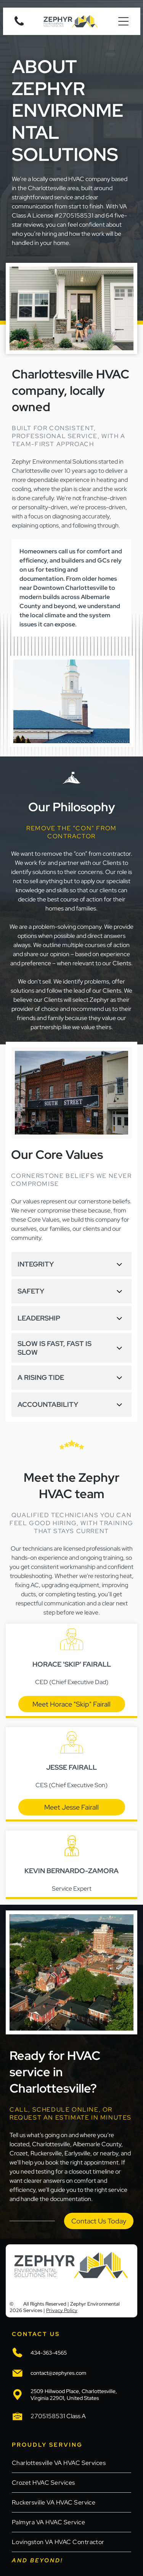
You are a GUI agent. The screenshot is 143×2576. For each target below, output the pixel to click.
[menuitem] (71, 2463)
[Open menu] (123, 21)
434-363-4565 (49, 2352)
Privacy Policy (61, 2310)
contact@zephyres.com (58, 2372)
